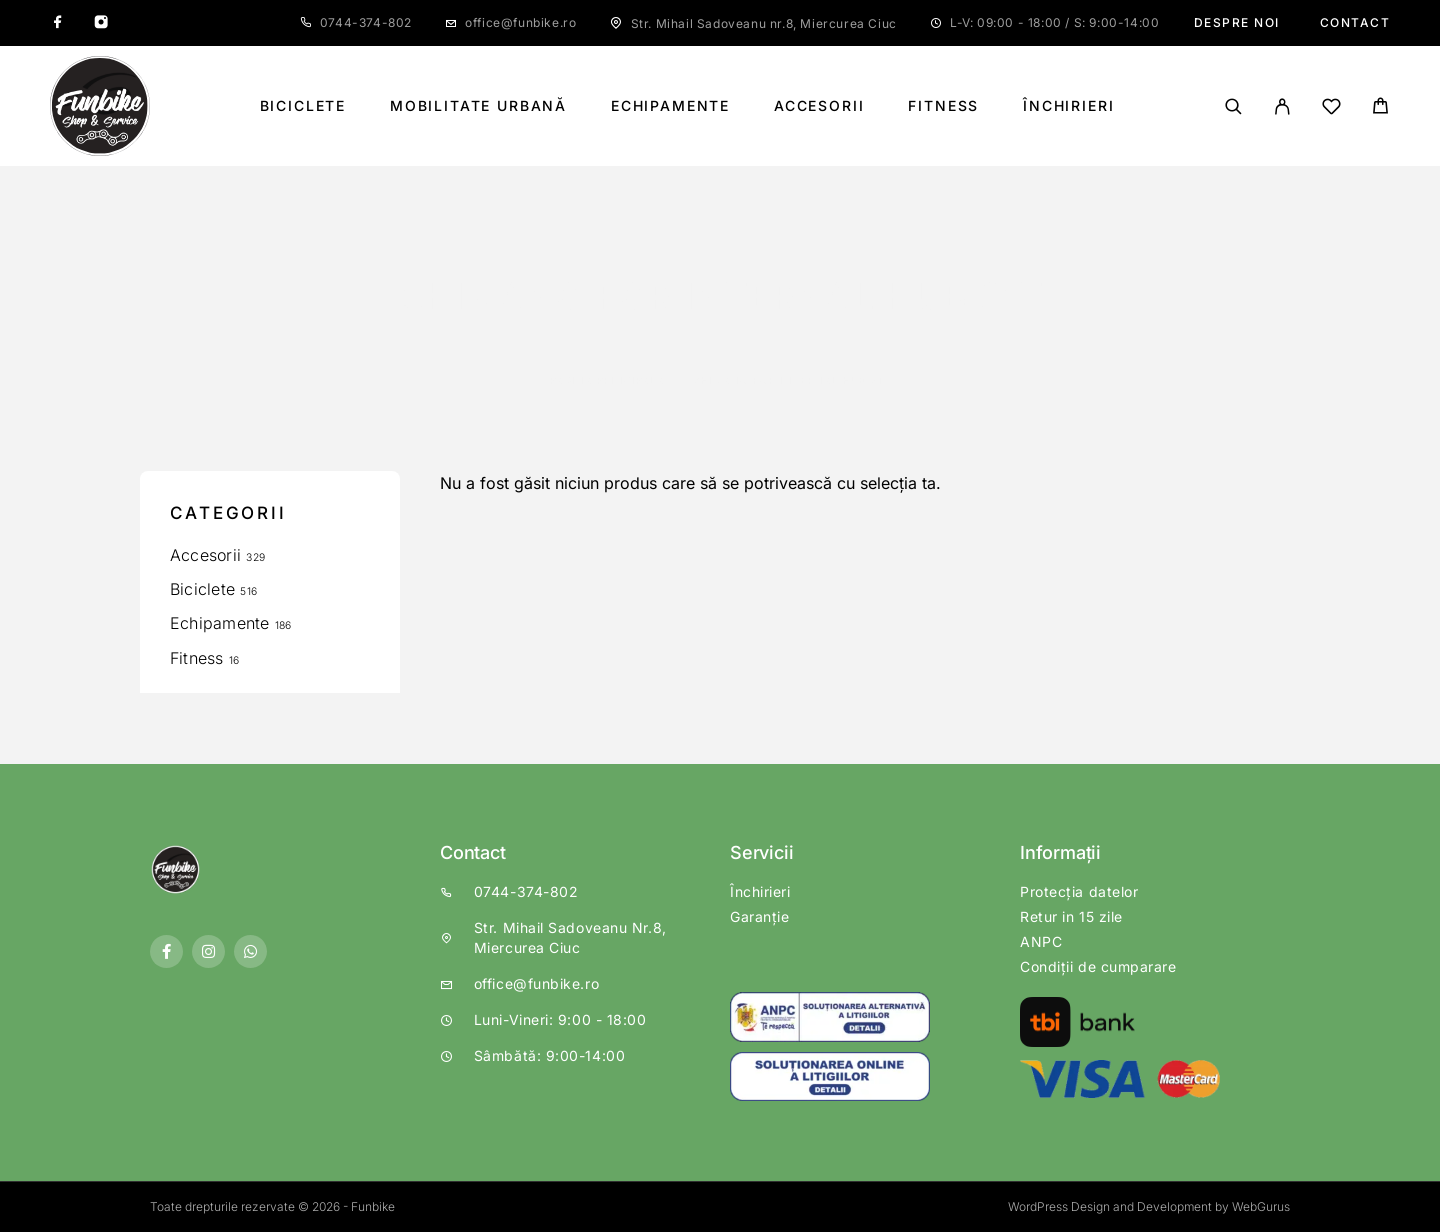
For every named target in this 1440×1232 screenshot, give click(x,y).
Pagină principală (607, 380)
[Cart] (1380, 108)
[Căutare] (1233, 106)
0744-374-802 (366, 22)
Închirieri (1068, 106)
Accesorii (819, 106)
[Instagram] (101, 23)
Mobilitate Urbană (478, 106)
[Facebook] (58, 23)
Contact (1355, 22)
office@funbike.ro (520, 22)
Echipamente (670, 106)
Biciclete (303, 106)
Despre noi (1237, 22)
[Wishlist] (1331, 109)
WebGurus (1261, 1206)
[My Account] (1282, 106)
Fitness (943, 106)
